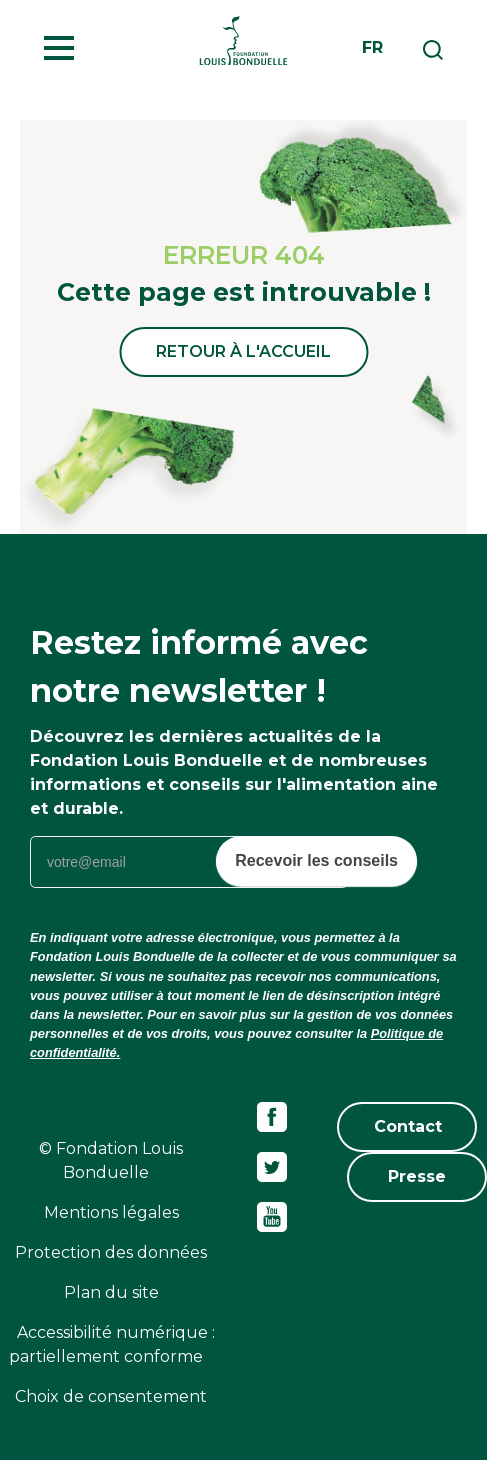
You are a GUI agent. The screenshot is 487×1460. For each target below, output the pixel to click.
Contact (408, 1126)
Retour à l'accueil (243, 351)
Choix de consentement (111, 1396)
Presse (417, 1176)
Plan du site (111, 1292)
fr (372, 47)
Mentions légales (111, 1212)
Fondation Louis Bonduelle (243, 40)
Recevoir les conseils (316, 860)
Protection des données (111, 1252)
